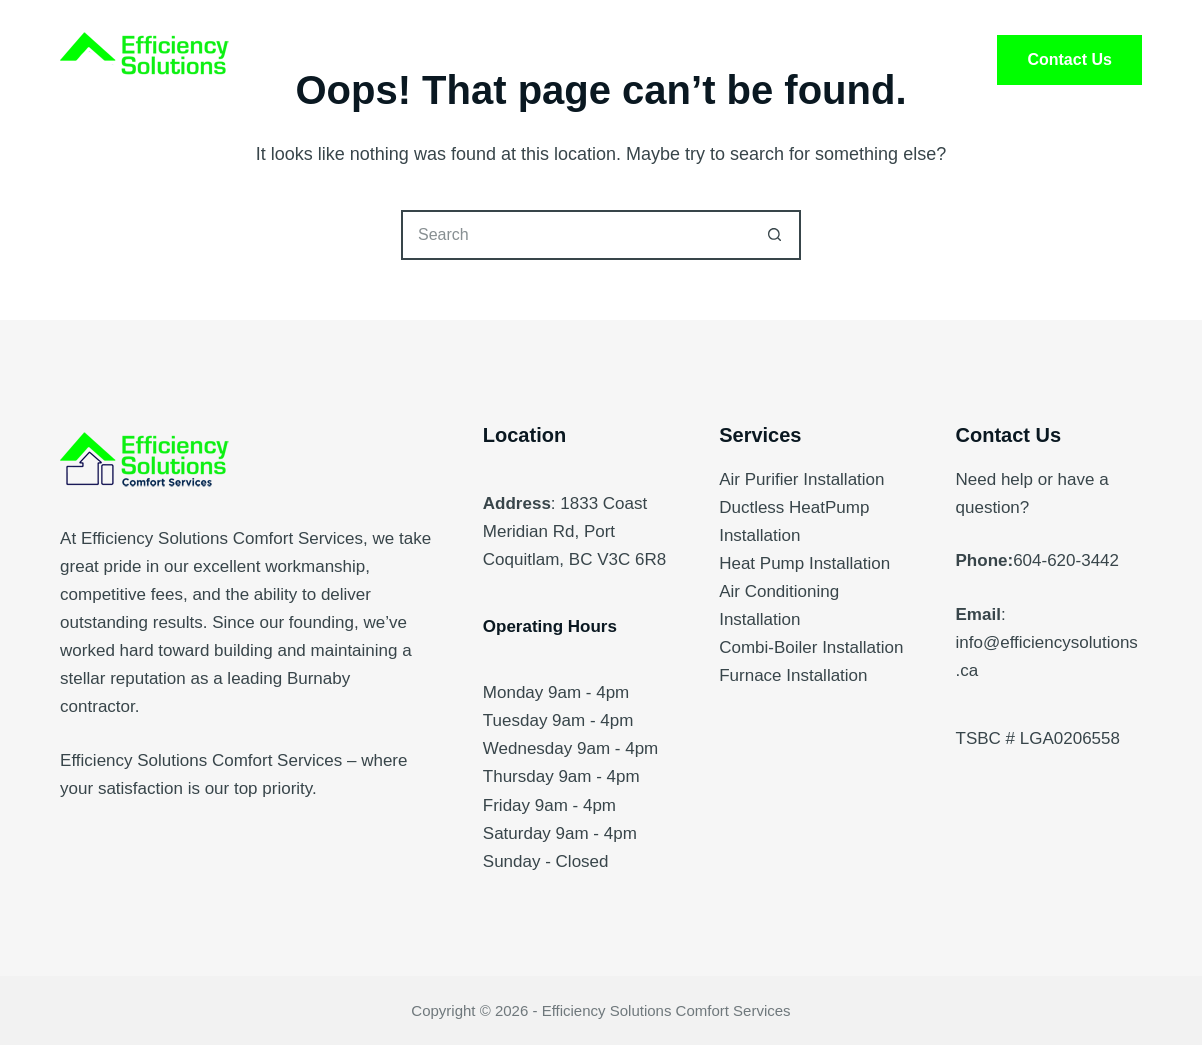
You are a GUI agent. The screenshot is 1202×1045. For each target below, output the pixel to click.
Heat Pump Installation (804, 563)
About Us (615, 60)
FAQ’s (744, 60)
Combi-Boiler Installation (811, 647)
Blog (855, 60)
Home (348, 60)
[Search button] (776, 235)
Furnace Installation (793, 675)
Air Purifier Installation (801, 479)
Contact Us (1069, 59)
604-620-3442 (1066, 560)
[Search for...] (576, 235)
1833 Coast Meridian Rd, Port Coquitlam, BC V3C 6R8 (574, 531)
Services (474, 60)
